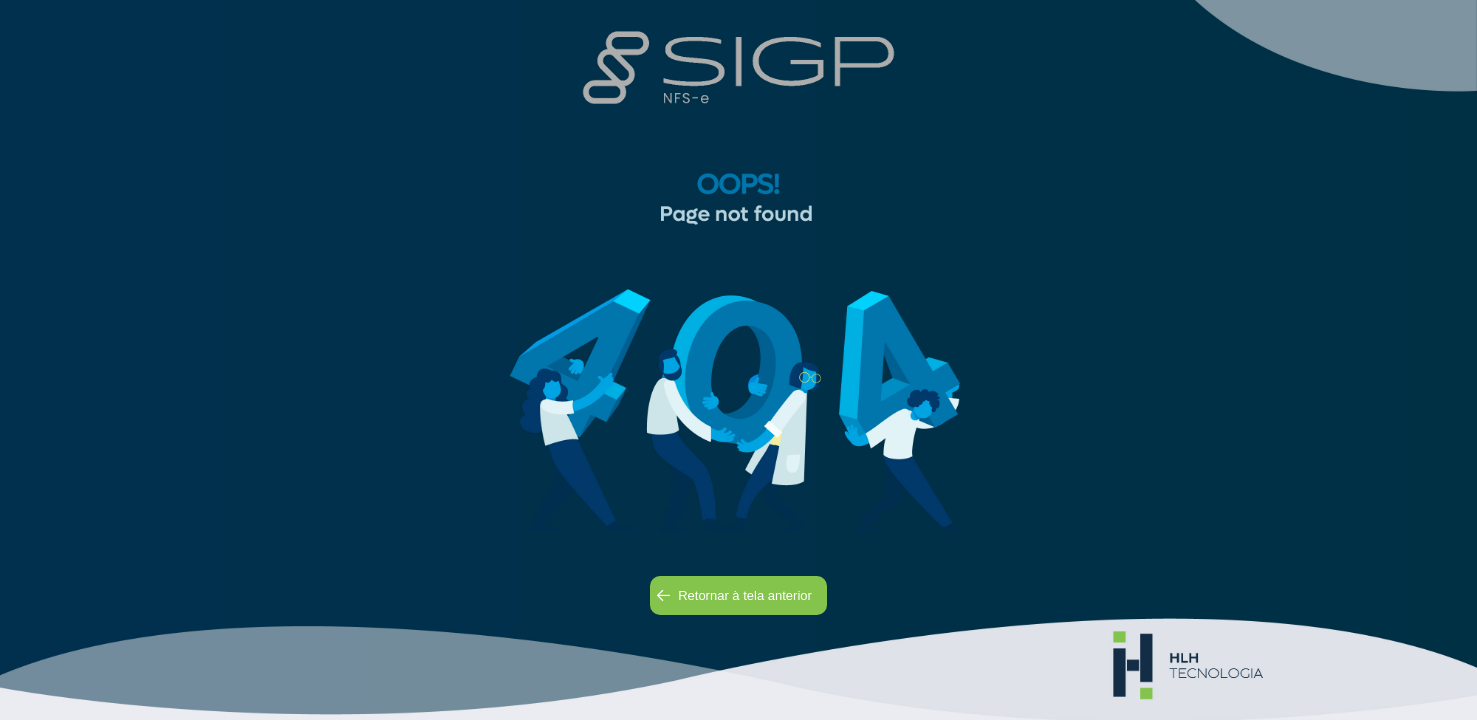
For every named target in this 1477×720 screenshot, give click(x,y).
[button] (738, 595)
